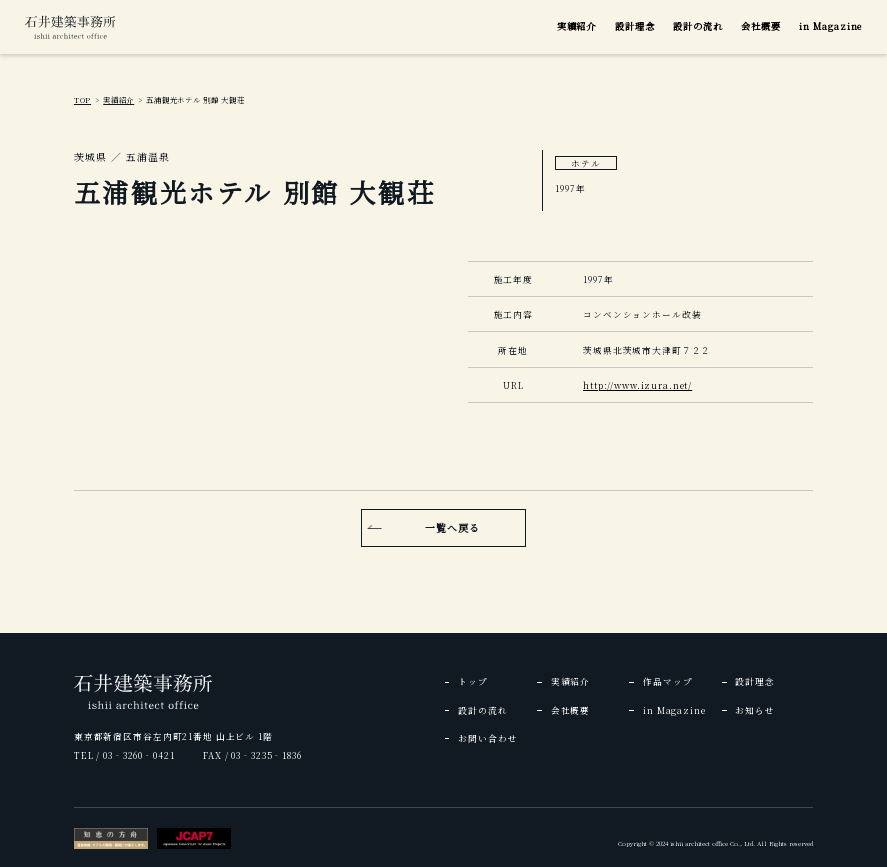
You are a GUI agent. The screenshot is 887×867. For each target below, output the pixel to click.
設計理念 (635, 26)
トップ (473, 681)
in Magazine (830, 26)
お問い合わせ (487, 738)
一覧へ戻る (452, 528)
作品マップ (667, 681)
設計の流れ (698, 26)
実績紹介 (577, 26)
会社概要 (761, 26)
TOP (82, 99)
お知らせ (754, 710)
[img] (70, 27)
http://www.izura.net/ (637, 385)
